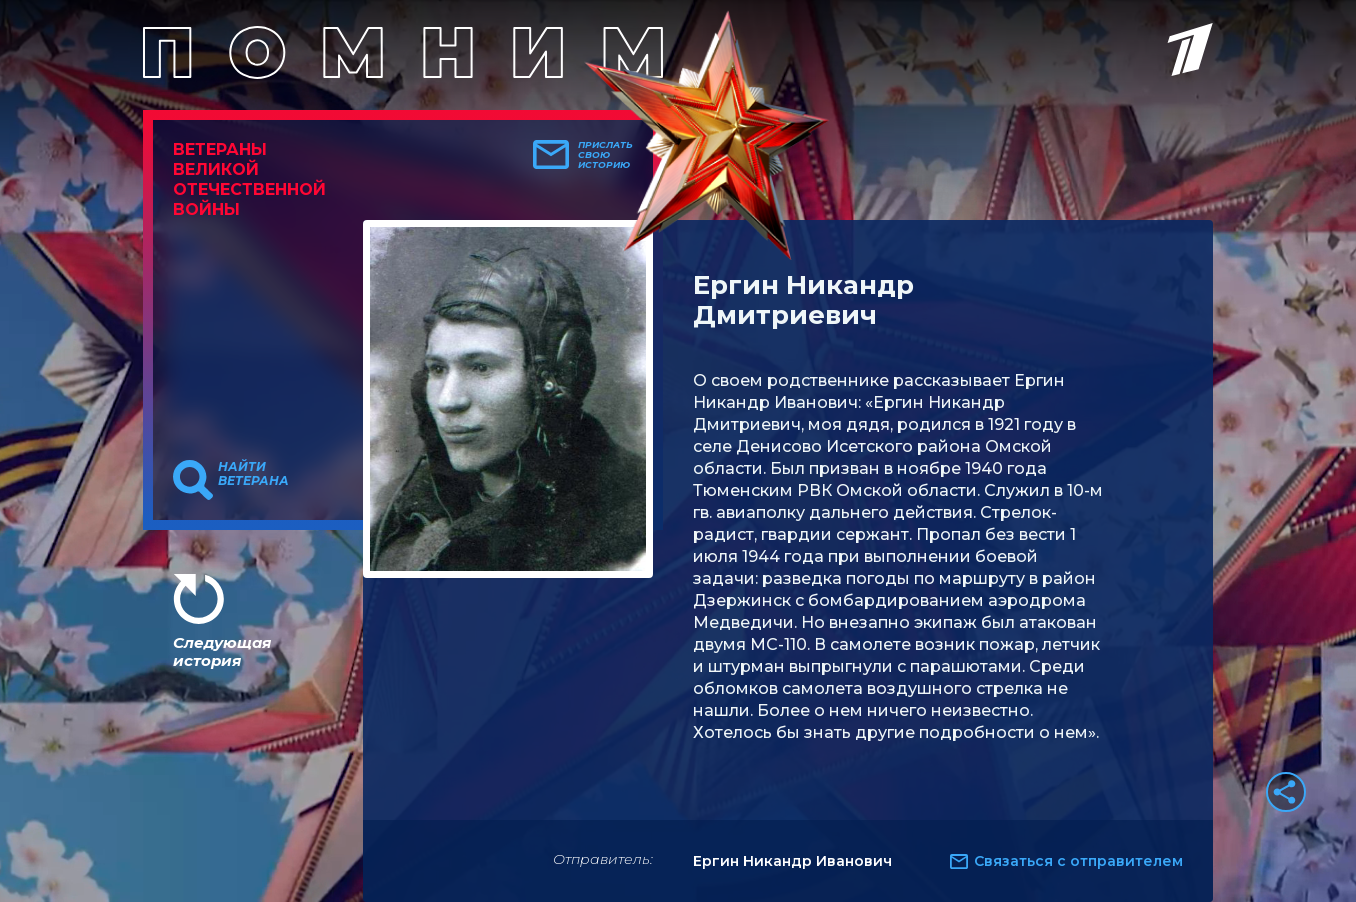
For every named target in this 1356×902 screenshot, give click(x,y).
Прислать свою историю (605, 155)
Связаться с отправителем (1078, 861)
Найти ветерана (253, 474)
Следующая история (222, 651)
